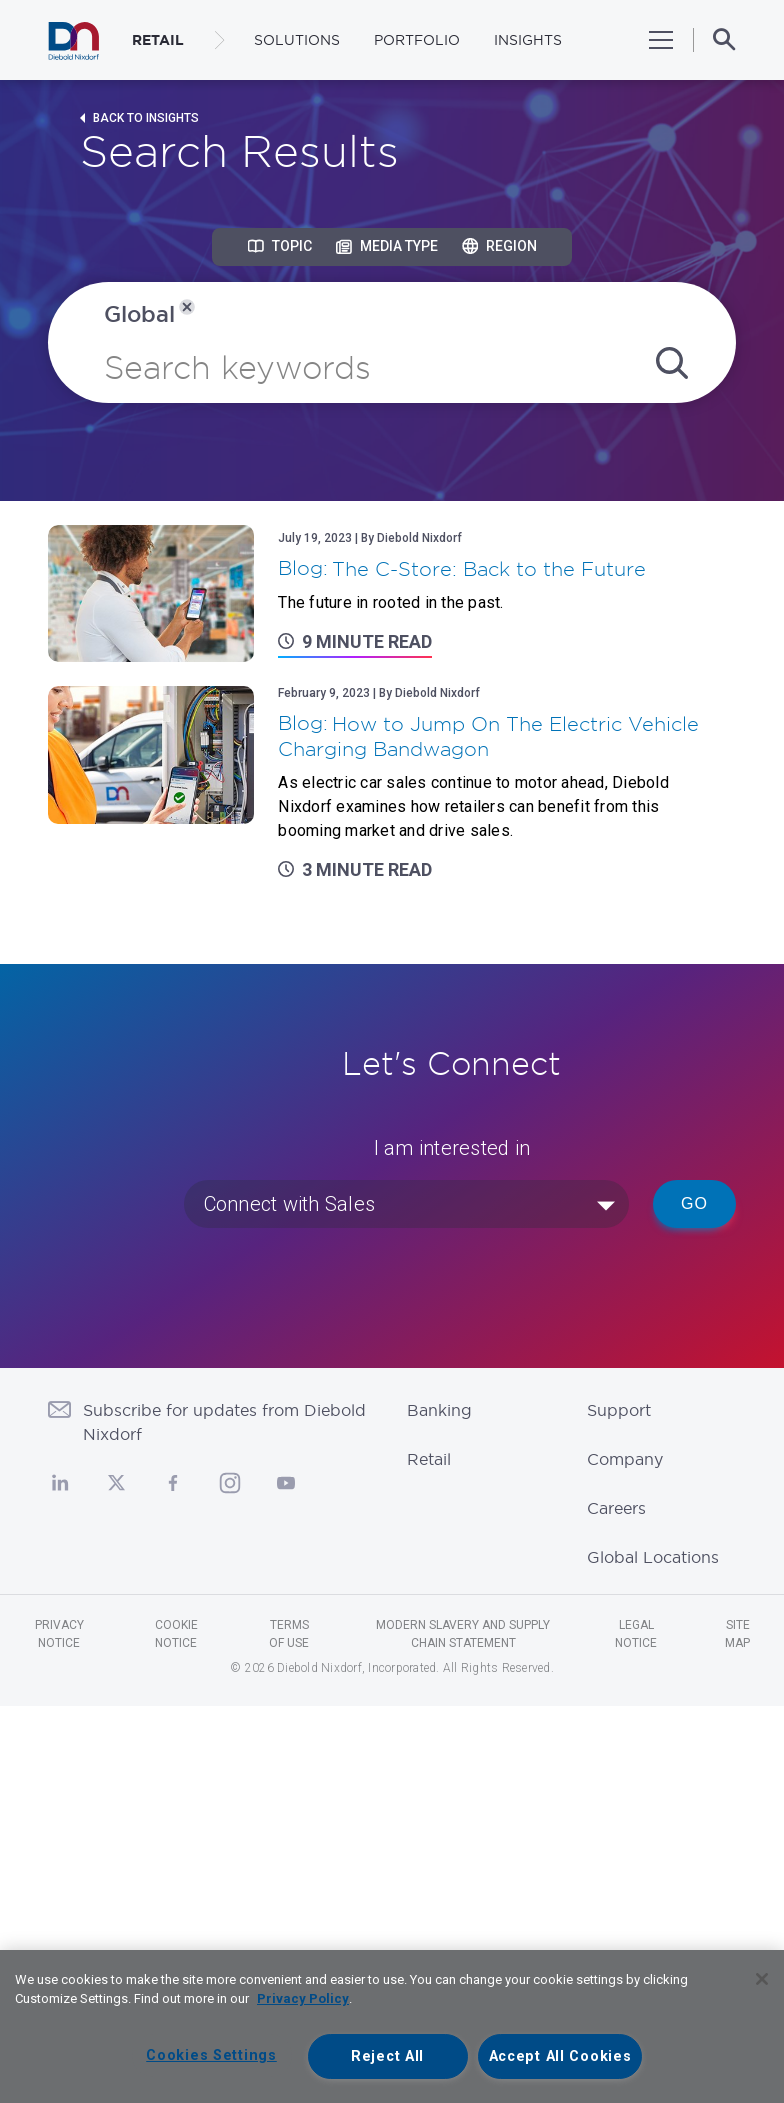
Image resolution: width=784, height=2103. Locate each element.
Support (619, 1410)
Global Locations (653, 1557)
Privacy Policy (303, 1998)
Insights (528, 40)
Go (694, 1203)
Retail (429, 1459)
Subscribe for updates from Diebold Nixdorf (224, 1422)
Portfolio (417, 40)
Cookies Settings (211, 2055)
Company (625, 1459)
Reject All (387, 2056)
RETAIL (158, 40)
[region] (392, 2026)
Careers (616, 1508)
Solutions (297, 40)
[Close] (762, 1979)
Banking (439, 1410)
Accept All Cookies (560, 2056)
